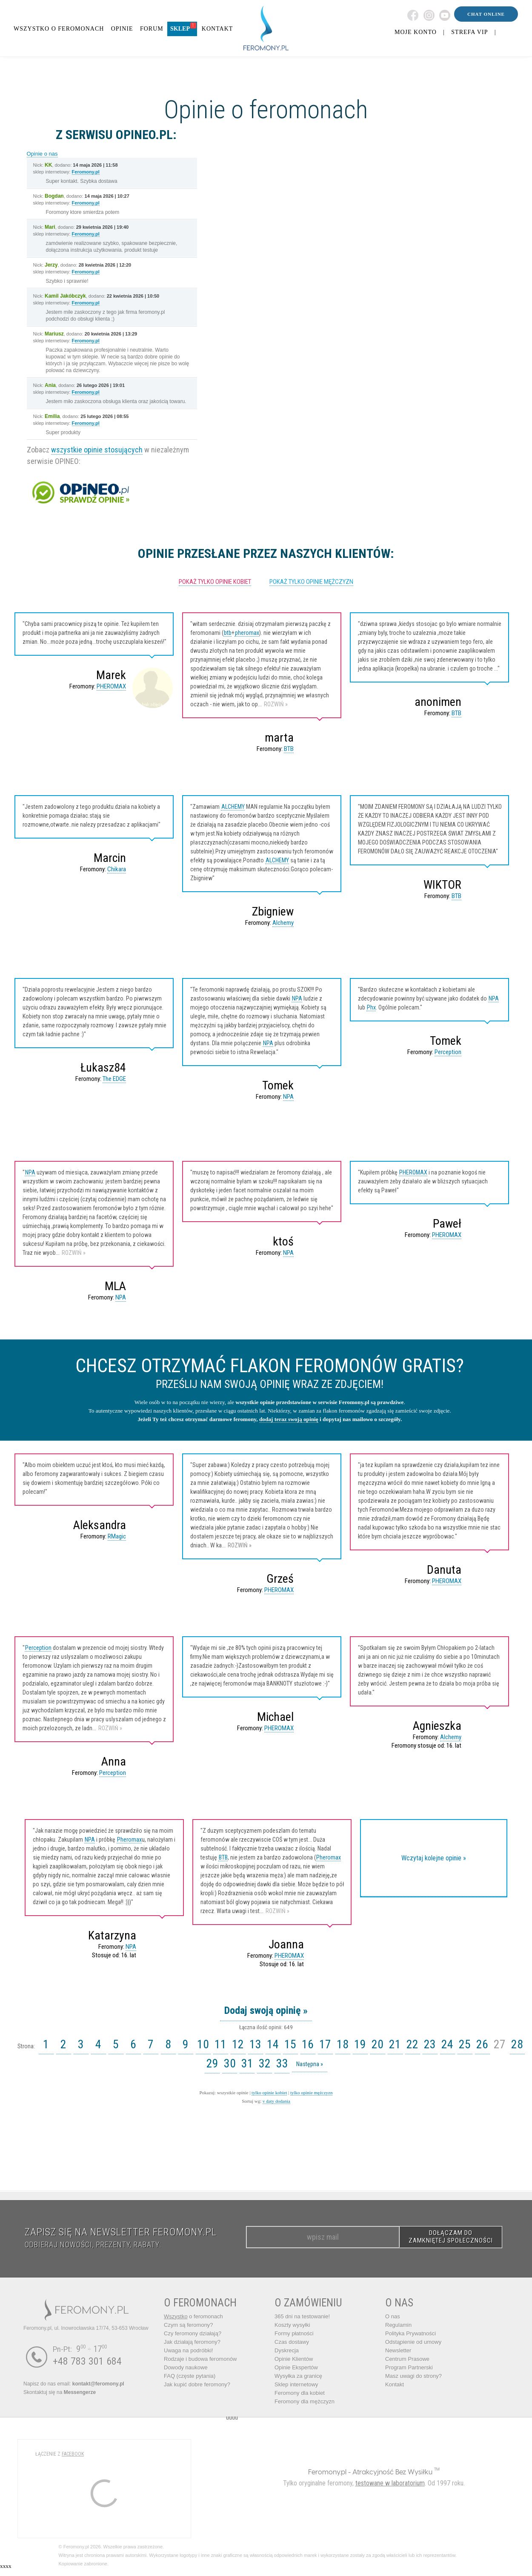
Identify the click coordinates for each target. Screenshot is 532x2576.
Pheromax (129, 1839)
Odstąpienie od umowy (413, 2342)
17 (325, 2044)
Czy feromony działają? (192, 2333)
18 (343, 2044)
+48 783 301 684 (87, 2361)
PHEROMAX (111, 686)
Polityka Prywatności (410, 2333)
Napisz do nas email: (73, 2384)
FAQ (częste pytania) (189, 2376)
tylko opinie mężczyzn (311, 2092)
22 (412, 2044)
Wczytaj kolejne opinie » (433, 1858)
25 (465, 2044)
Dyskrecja (287, 2350)
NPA (297, 998)
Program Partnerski (409, 2367)
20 (377, 2044)
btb (228, 632)
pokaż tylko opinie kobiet (215, 582)
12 (238, 2044)
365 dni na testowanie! (302, 2316)
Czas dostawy (292, 2342)
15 (290, 2044)
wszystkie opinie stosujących (97, 449)
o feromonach (193, 2316)
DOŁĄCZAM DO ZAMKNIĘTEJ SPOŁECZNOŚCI (451, 2236)
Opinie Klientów (294, 2359)
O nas (392, 2316)
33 (282, 2063)
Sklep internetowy (296, 2384)
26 (482, 2044)
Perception (448, 1052)
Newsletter (398, 2350)
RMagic (117, 1536)
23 (430, 2044)
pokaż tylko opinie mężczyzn (311, 582)
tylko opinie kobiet (269, 2092)
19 (360, 2044)
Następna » (309, 2064)
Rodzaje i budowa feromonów (200, 2359)
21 (395, 2044)
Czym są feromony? (188, 2325)
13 (255, 2044)
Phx (371, 1007)
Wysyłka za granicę (298, 2376)
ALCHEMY (233, 806)
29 (212, 2063)
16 (308, 2044)
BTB (289, 749)
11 (220, 2044)
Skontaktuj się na (59, 2392)
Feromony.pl (86, 171)
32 (265, 2063)
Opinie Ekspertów (296, 2367)
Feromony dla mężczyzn (305, 2401)
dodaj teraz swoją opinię (288, 1419)
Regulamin (398, 2325)
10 (203, 2044)
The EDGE (114, 1079)
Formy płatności (294, 2333)
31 (247, 2063)
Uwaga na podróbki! (188, 2350)
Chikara (116, 869)
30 (230, 2063)
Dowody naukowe (186, 2367)
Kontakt (394, 2384)
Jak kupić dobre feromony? (197, 2384)
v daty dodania (276, 2101)
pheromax (247, 632)
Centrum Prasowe (407, 2359)
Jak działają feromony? (192, 2342)
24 (447, 2044)
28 (517, 2044)
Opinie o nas (42, 154)
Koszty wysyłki (292, 2325)
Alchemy (283, 923)
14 (273, 2044)
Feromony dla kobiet (300, 2393)
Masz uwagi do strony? (413, 2376)
